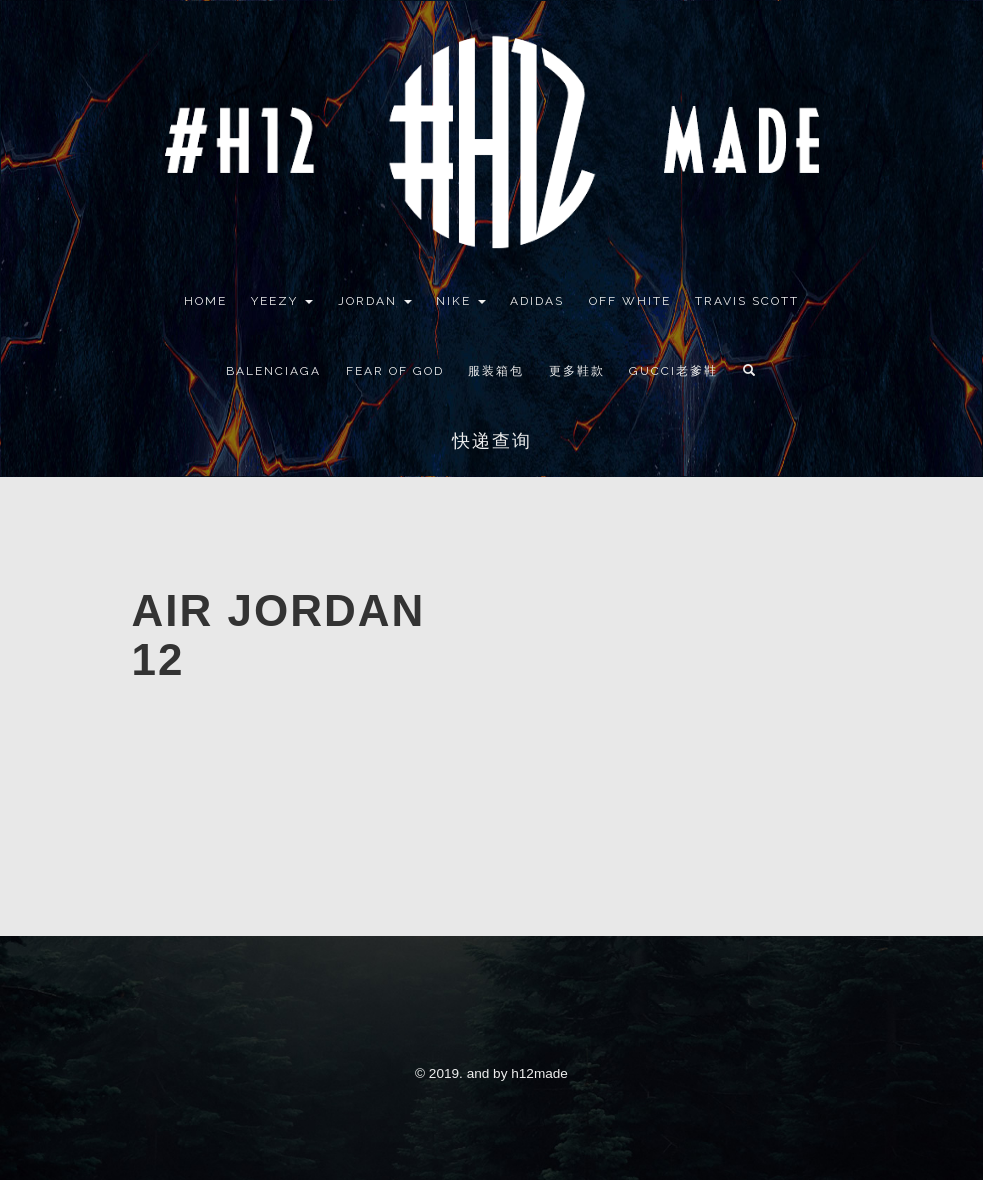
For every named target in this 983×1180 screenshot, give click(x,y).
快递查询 (492, 440)
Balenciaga (273, 371)
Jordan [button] (375, 301)
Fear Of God (395, 371)
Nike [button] (461, 301)
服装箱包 (496, 371)
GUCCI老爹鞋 (673, 371)
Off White (630, 301)
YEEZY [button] (282, 301)
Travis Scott (747, 301)
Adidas (537, 301)
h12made (539, 1073)
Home (205, 301)
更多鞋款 (577, 371)
